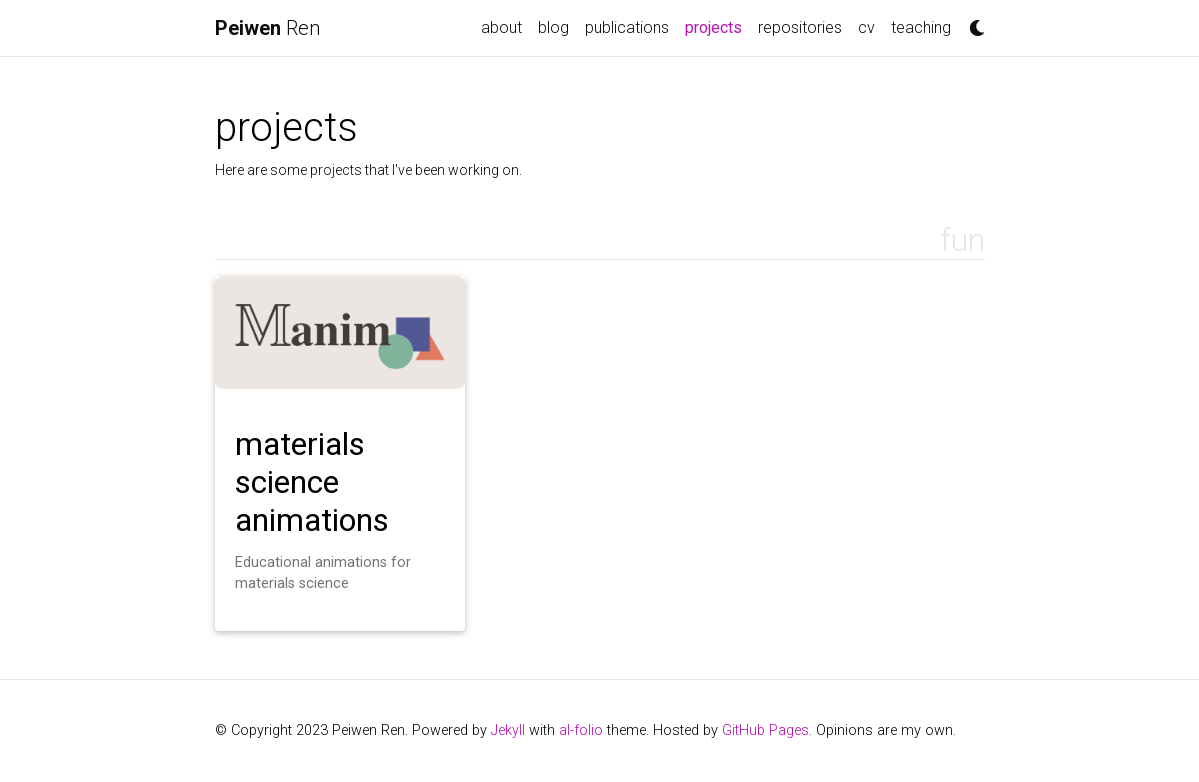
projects (717, 26)
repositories (800, 27)
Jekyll (508, 730)
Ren (267, 28)
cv (866, 27)
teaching (921, 27)
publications (627, 27)
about (501, 27)
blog (553, 27)
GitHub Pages (765, 730)
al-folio (581, 730)
